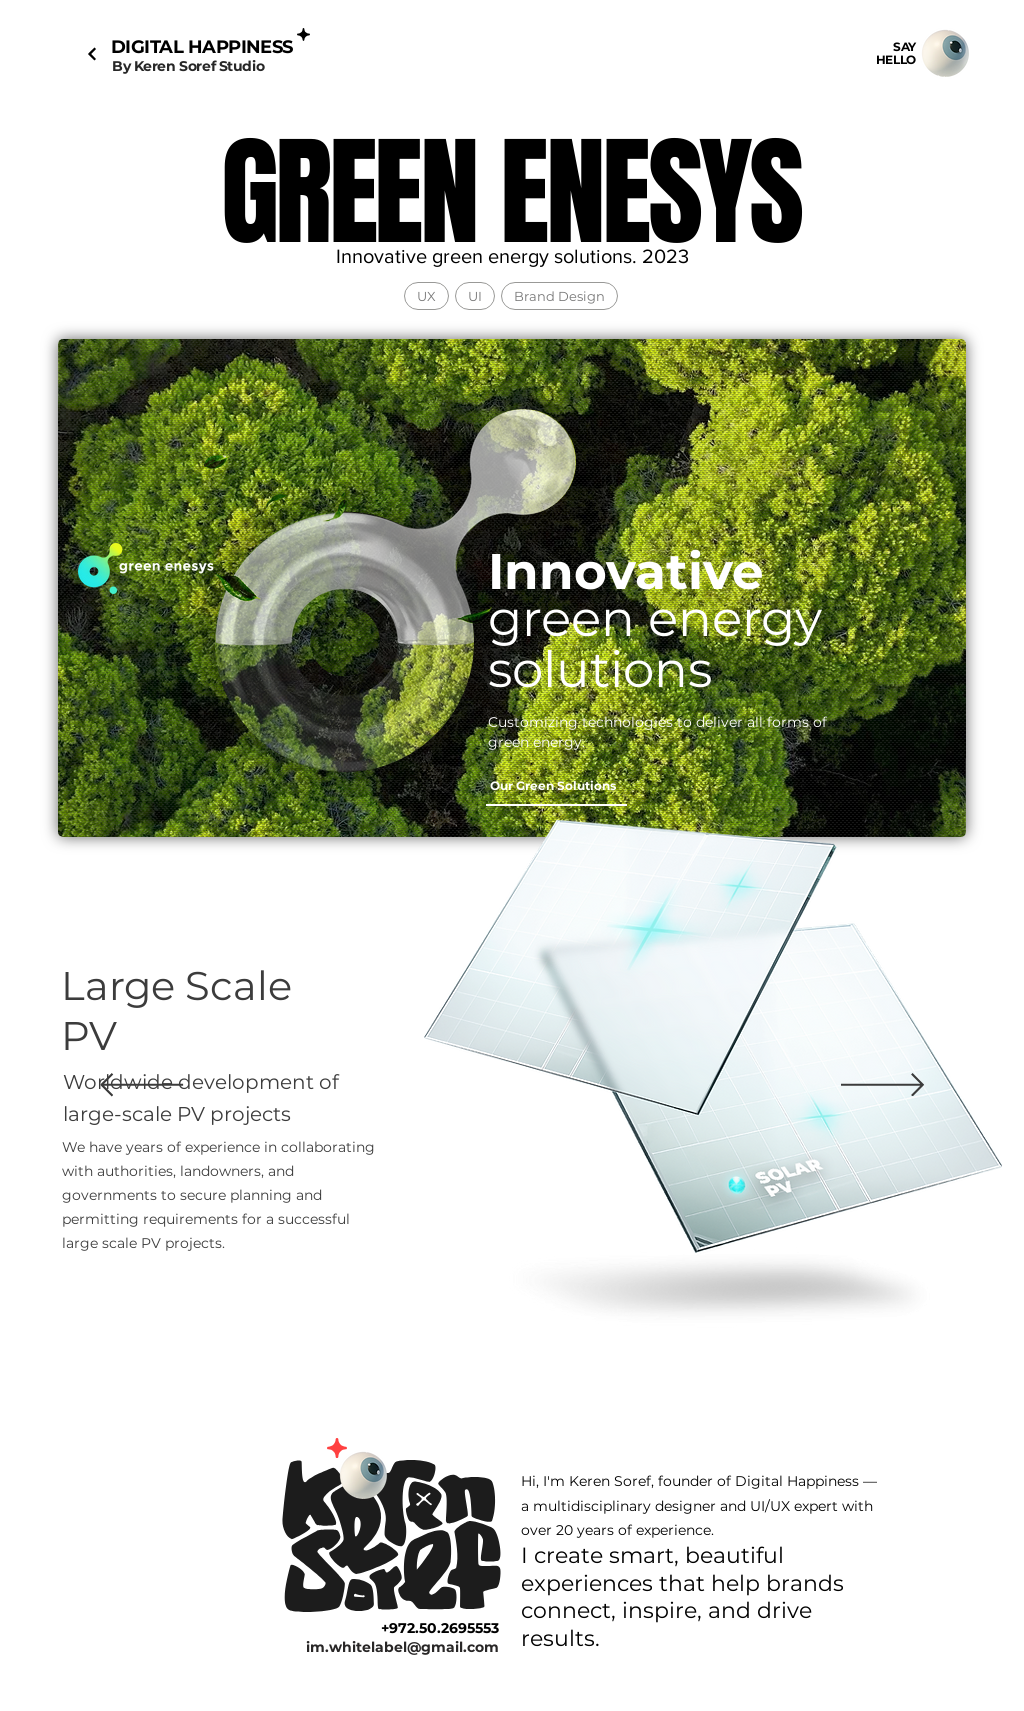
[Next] (91, 53)
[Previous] (141, 1086)
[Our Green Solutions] (556, 786)
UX (426, 296)
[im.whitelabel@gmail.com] (382, 1647)
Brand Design (559, 296)
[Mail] (945, 53)
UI (474, 296)
